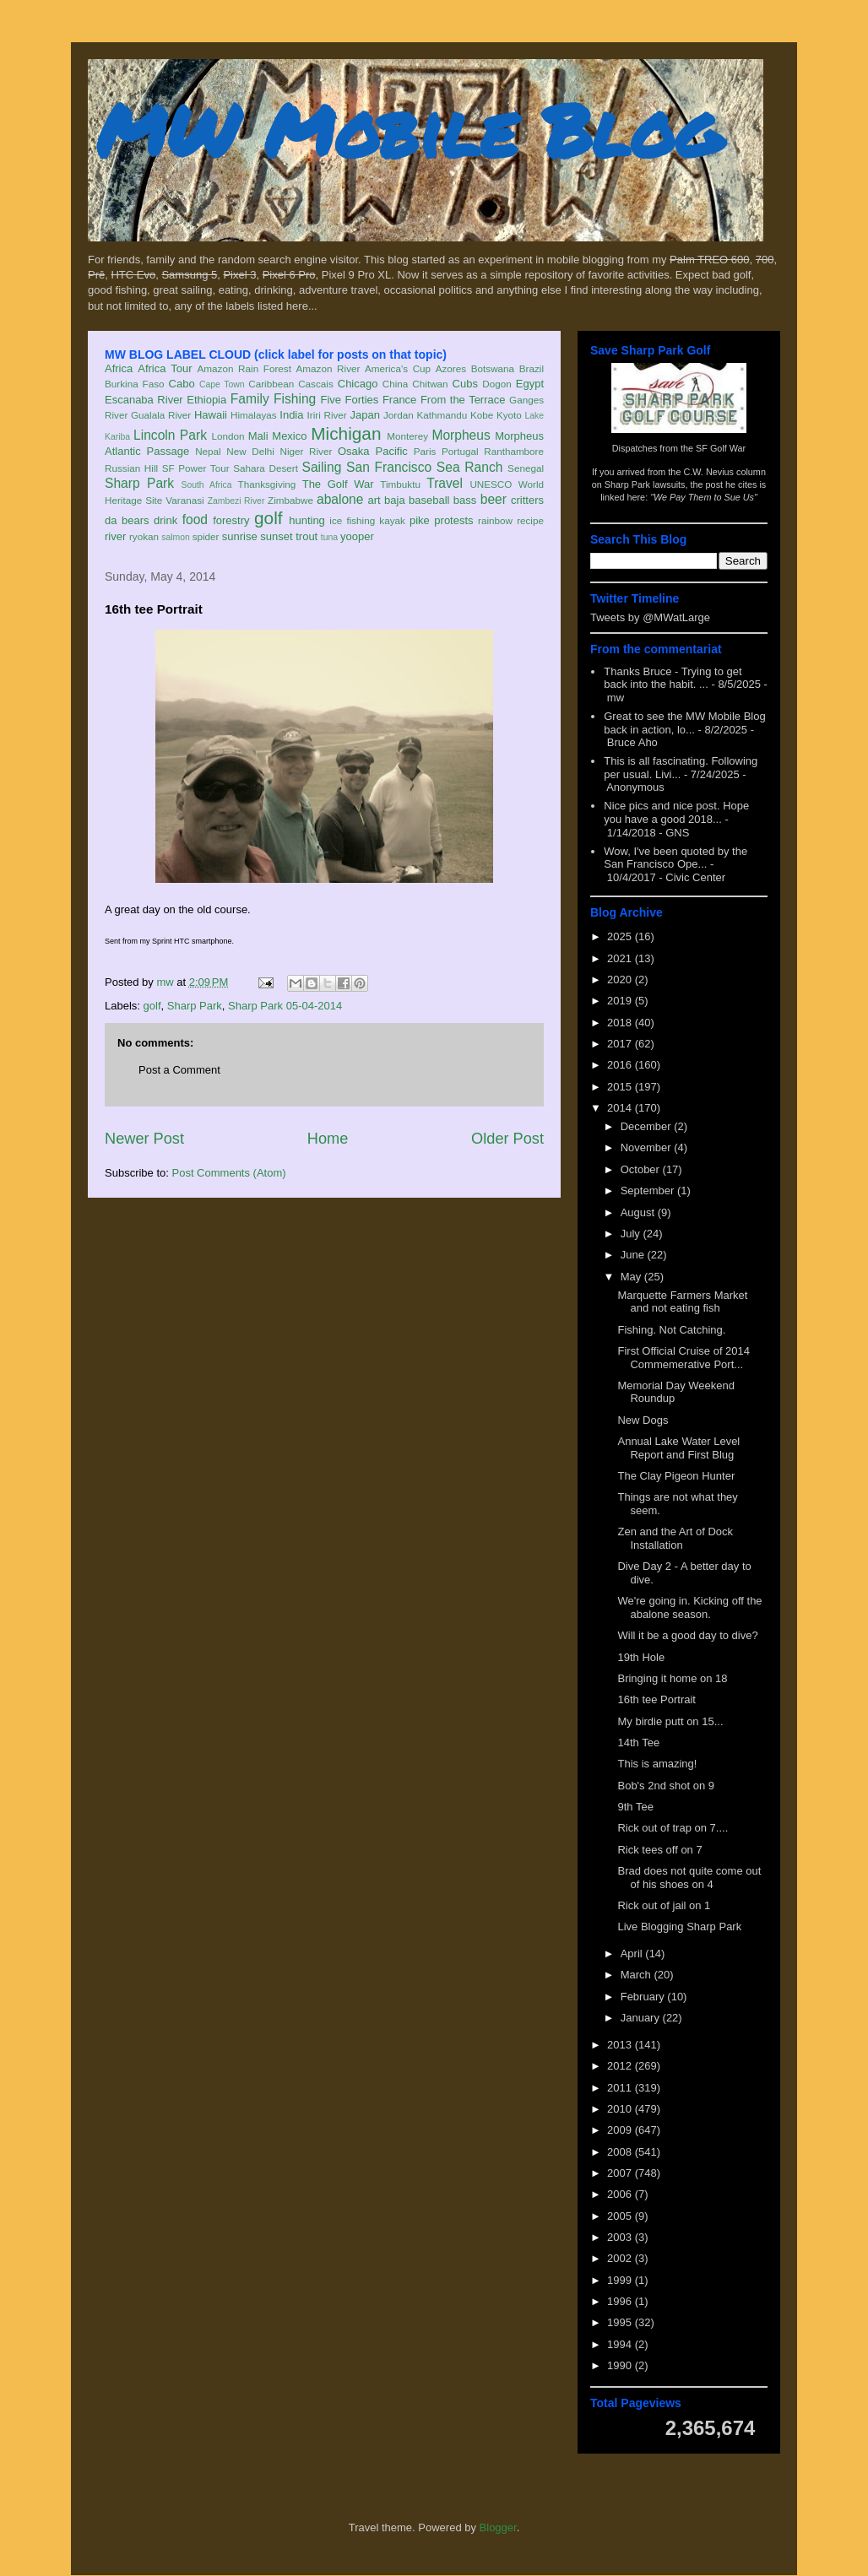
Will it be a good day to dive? (687, 1635)
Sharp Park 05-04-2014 (285, 1005)
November (648, 1147)
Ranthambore (514, 451)
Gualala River (161, 414)
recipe (530, 520)
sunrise (240, 536)
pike (420, 520)
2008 (621, 2152)
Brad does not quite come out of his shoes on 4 (689, 1877)
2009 (621, 2130)
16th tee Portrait (656, 1699)
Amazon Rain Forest (244, 368)
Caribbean (271, 383)
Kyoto (509, 414)
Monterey (407, 435)
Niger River (306, 451)
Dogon (496, 383)
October (642, 1169)
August (639, 1212)
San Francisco (388, 467)
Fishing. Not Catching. (671, 1329)
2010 (621, 2108)
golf (268, 518)
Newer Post (144, 1138)
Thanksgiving (267, 484)
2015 (621, 1086)
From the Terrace (463, 399)
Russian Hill (131, 468)
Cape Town (222, 384)
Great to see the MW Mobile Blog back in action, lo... (684, 723)
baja (394, 500)
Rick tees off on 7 (659, 1849)
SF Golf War (721, 448)
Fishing (295, 399)
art (374, 500)
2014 (621, 1107)
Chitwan (430, 383)
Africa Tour (165, 368)
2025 (621, 936)
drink (165, 520)
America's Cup (398, 368)
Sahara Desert (265, 468)
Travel (444, 483)
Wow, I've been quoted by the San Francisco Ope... (675, 858)
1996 (621, 2301)
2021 (621, 958)
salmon (175, 537)
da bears (127, 520)
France (399, 399)
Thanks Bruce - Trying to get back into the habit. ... (672, 678)
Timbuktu (400, 484)
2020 (621, 979)
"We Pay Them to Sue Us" (703, 497)
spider (206, 536)
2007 (621, 2173)
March (637, 1974)
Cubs (465, 383)
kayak (392, 520)
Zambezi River (236, 501)
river (115, 536)
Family (250, 399)
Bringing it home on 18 (672, 1678)
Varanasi (184, 500)
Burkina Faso (135, 383)
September (649, 1190)
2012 (621, 2065)
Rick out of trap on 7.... (672, 1827)
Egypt (530, 383)
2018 (621, 1022)
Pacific (392, 451)
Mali (258, 436)
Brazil (531, 368)
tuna (329, 537)
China (395, 383)
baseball (429, 500)
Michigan (346, 433)
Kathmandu (441, 414)
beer (493, 499)
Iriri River (327, 414)
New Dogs (642, 1420)
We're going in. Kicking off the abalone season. (689, 1607)
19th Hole (641, 1657)
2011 (621, 2087)
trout (306, 536)
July (632, 1233)
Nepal (208, 451)
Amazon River (328, 368)
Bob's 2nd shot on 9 (665, 1785)
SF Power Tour (196, 468)
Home (328, 1138)
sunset (276, 536)
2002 (621, 2258)
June (634, 1254)
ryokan (144, 536)
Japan (364, 415)
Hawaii (210, 415)
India (291, 415)
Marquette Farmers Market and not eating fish (682, 1302)
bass (464, 500)
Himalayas (254, 414)
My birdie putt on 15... (670, 1721)
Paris (425, 451)
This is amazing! (657, 1763)
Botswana (492, 368)
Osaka (354, 451)
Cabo (182, 383)
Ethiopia (206, 399)
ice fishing (352, 520)
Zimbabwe (290, 500)
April (633, 1953)
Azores (451, 368)
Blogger (498, 2527)
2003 (621, 2237)
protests (453, 520)
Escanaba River (144, 399)
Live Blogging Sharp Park (679, 1926)
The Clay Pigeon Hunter (676, 1475)
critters (527, 500)
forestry (231, 520)
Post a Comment (179, 1069)
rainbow (495, 520)
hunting (307, 520)
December (648, 1126)
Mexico (289, 436)
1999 (621, 2280)
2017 (621, 1043)
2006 (621, 2194)
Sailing (322, 467)
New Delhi (250, 451)
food (195, 519)
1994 (621, 2344)
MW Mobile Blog (408, 129)
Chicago (358, 383)
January (642, 2017)
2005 (621, 2216)
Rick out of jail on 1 (663, 1905)
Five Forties (350, 399)
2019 (621, 1000)
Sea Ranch (470, 467)
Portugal (460, 451)
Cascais (316, 383)
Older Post (507, 1138)
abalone (340, 499)
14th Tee (638, 1742)
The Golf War (338, 484)
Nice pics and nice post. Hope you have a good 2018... (676, 812)
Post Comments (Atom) (229, 1172)
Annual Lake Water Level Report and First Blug (678, 1448)
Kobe (481, 414)
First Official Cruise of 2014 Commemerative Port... (683, 1358)
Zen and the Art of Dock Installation (675, 1538)
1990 (621, 2365)
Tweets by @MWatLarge (650, 617)
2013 (621, 2044)
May (632, 1276)
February (644, 1996)
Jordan (398, 414)
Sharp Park (139, 483)
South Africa (206, 485)
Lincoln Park (170, 435)
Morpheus (460, 435)
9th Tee (635, 1806)
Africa (119, 368)
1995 (621, 2322)
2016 (621, 1064)
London (227, 435)
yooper (357, 536)
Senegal (525, 468)
